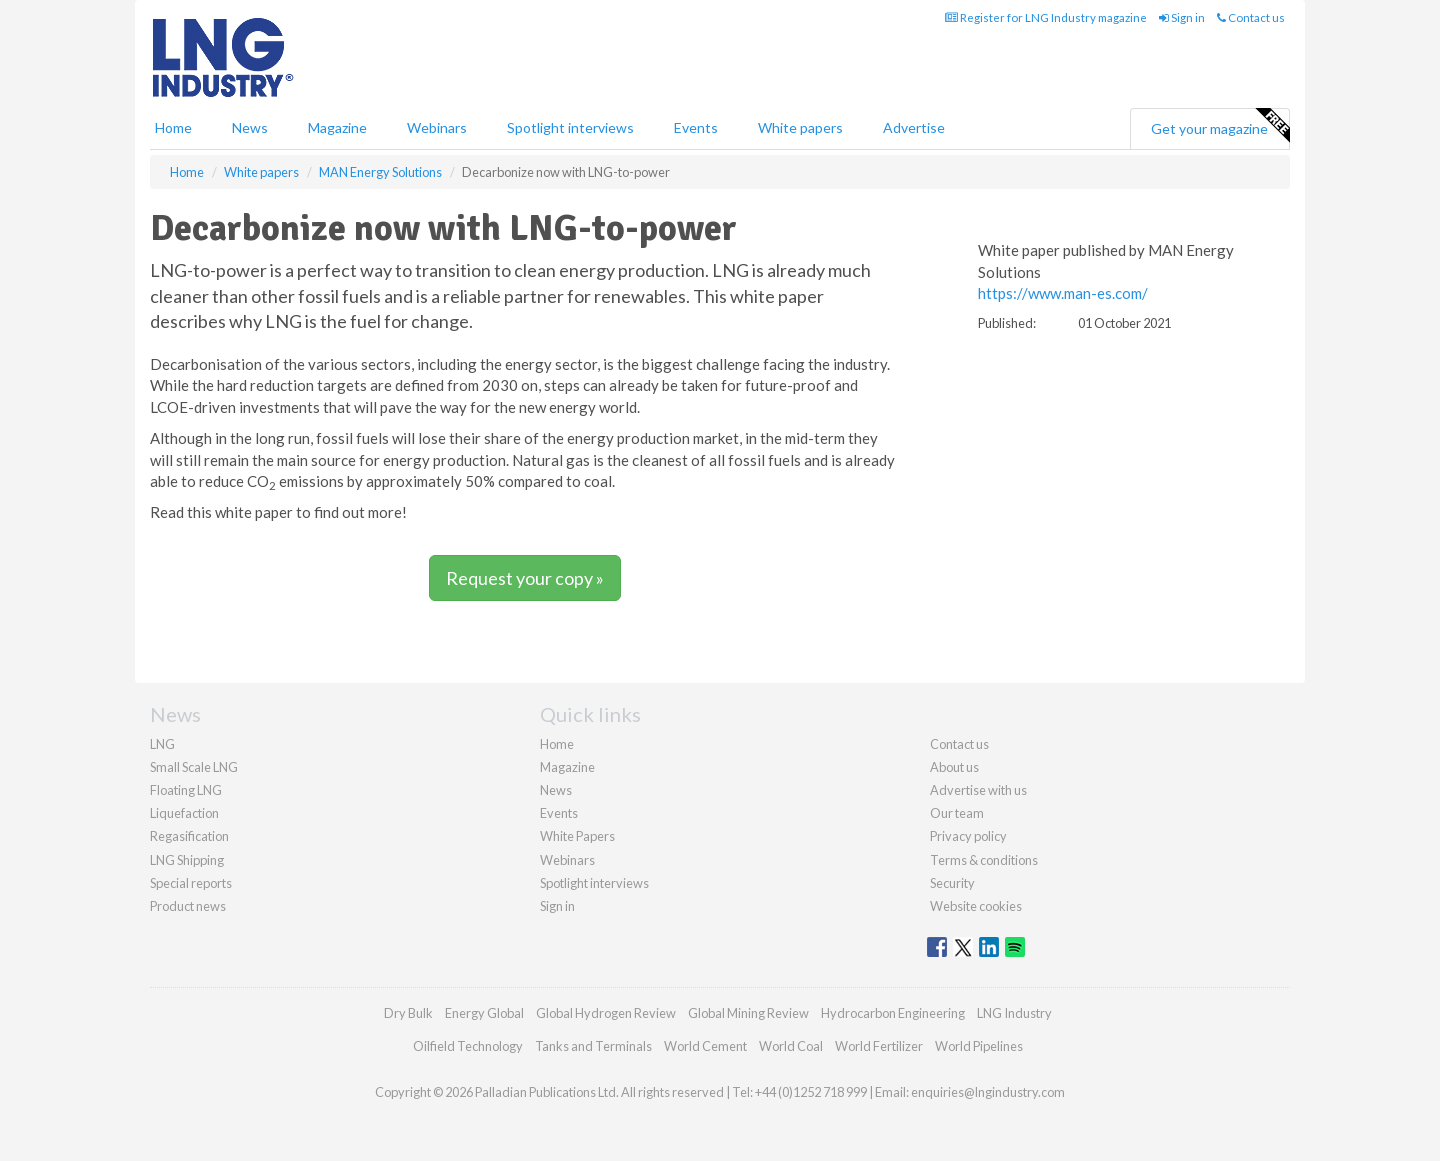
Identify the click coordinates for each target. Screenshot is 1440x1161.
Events (696, 127)
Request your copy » (525, 578)
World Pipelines (979, 1046)
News (556, 790)
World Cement (705, 1046)
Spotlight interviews (570, 127)
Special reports (191, 883)
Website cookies (976, 906)
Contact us (1251, 17)
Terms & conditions (984, 860)
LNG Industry (1014, 1013)
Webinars (437, 127)
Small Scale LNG (194, 767)
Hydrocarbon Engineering (893, 1013)
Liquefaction (184, 813)
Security (952, 883)
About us (954, 767)
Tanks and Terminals (593, 1046)
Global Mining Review (748, 1013)
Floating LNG (186, 790)
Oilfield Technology (468, 1046)
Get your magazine (1220, 126)
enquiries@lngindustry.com (988, 1092)
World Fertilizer (879, 1046)
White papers (800, 127)
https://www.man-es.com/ (1063, 293)
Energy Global (484, 1013)
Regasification (189, 836)
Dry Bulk (408, 1013)
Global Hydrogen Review (606, 1013)
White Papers (577, 836)
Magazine (337, 127)
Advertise (914, 127)
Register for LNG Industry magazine (1046, 17)
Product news (188, 906)
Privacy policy (968, 836)
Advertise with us (978, 790)
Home (173, 127)
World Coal (791, 1046)
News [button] (250, 127)
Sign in (1182, 17)
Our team (957, 813)
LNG (162, 744)
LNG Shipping (187, 860)
